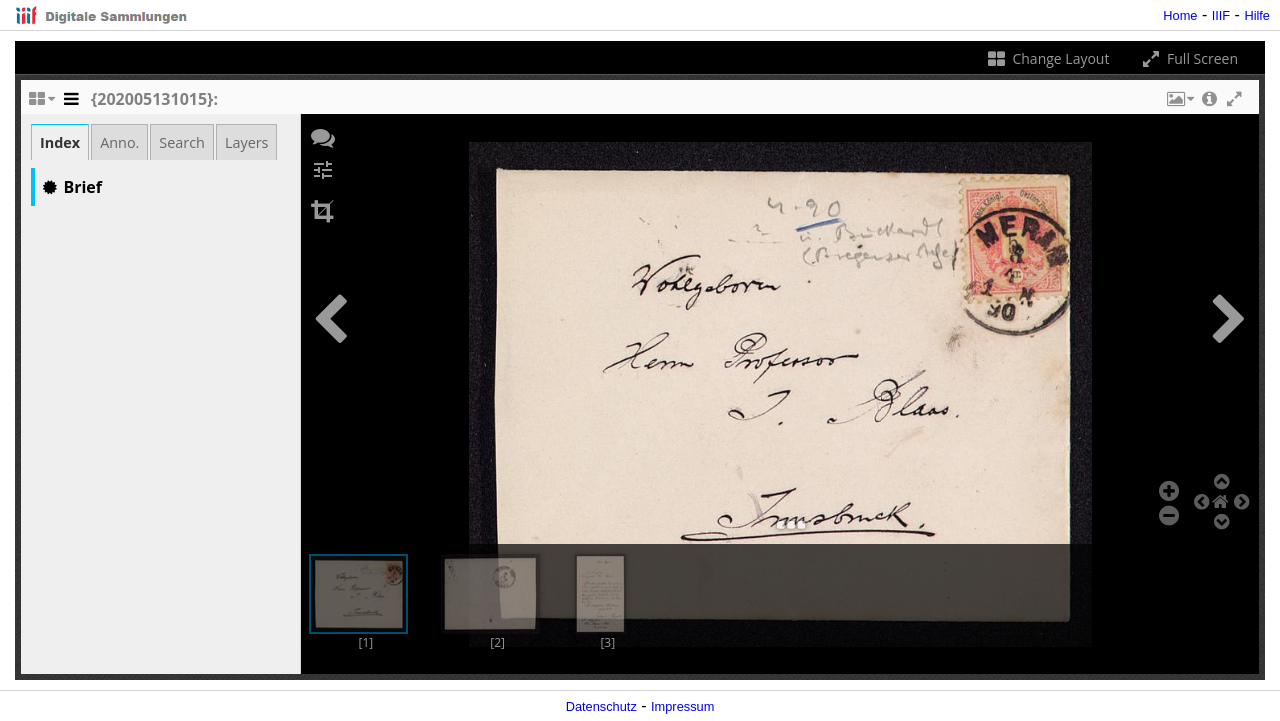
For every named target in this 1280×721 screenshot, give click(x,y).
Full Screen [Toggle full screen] (1188, 58)
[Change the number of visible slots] (41, 104)
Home (1180, 15)
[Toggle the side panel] (71, 104)
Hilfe (1257, 15)
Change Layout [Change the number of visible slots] (1047, 58)
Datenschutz (601, 706)
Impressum (682, 706)
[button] (1179, 104)
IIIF (1221, 15)
